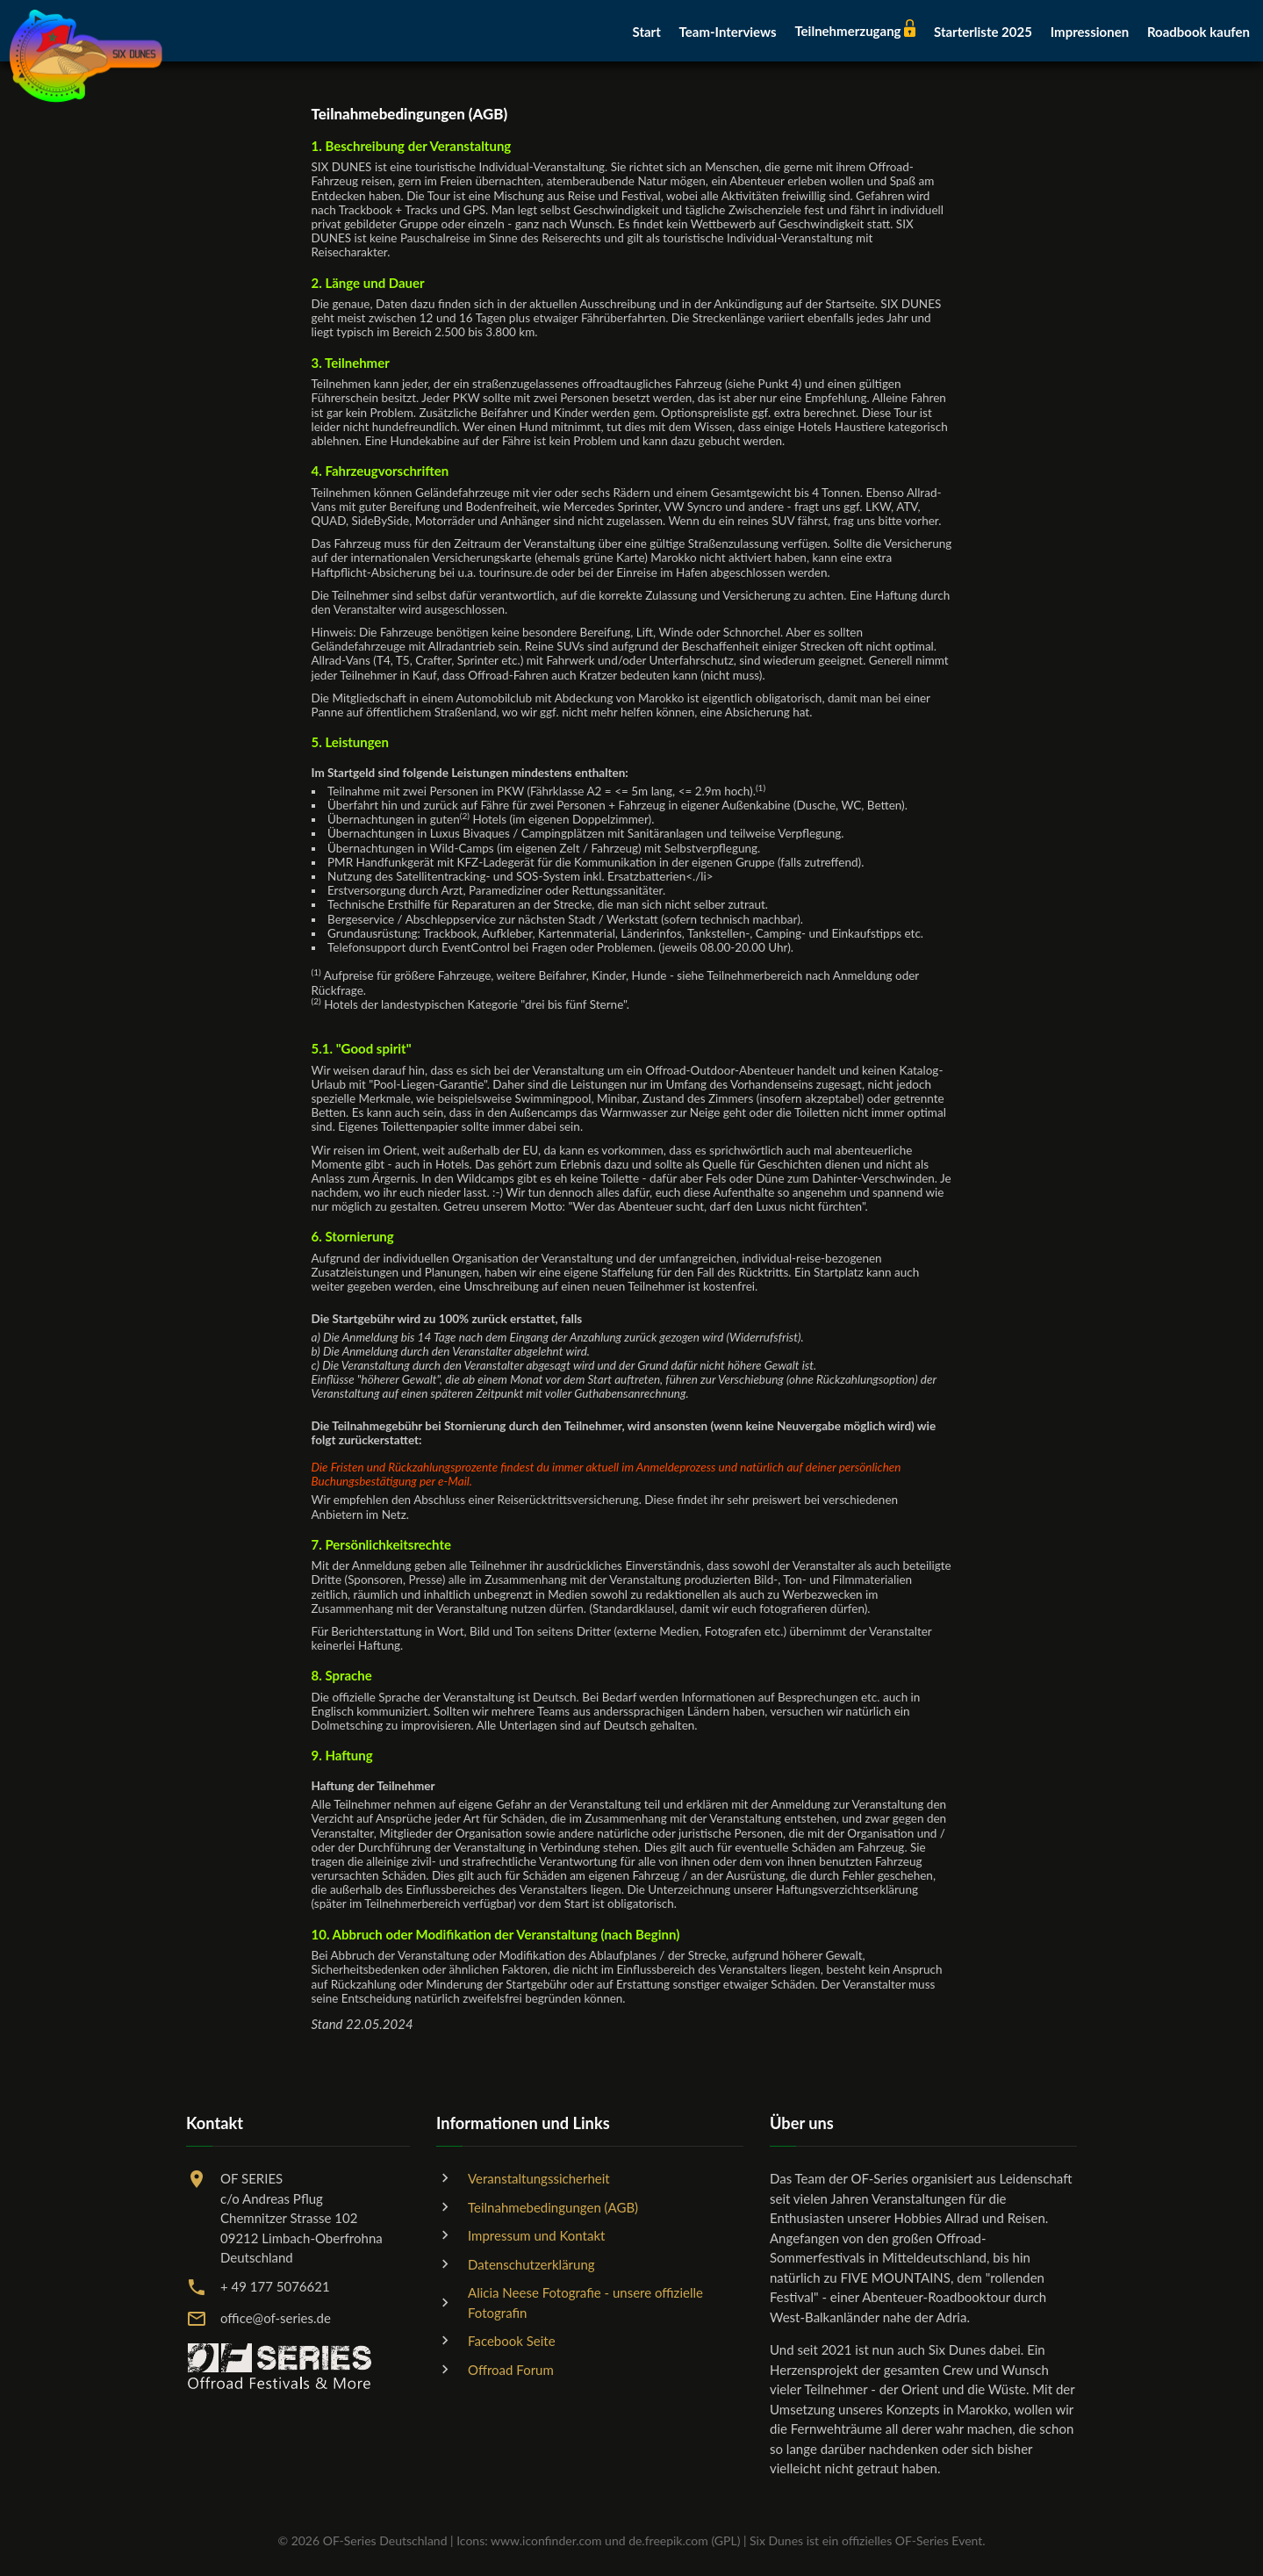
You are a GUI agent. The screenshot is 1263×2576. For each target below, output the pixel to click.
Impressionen (1090, 32)
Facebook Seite (512, 2341)
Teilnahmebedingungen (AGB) (553, 2207)
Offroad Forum (511, 2370)
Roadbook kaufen (1198, 32)
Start (646, 32)
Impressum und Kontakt (536, 2235)
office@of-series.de (275, 2318)
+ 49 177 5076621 (275, 2286)
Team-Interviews (728, 32)
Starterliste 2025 (983, 32)
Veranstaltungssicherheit (539, 2178)
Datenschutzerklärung (531, 2264)
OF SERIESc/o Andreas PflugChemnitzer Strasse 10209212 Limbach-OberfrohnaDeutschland (301, 2217)
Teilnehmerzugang (854, 31)
